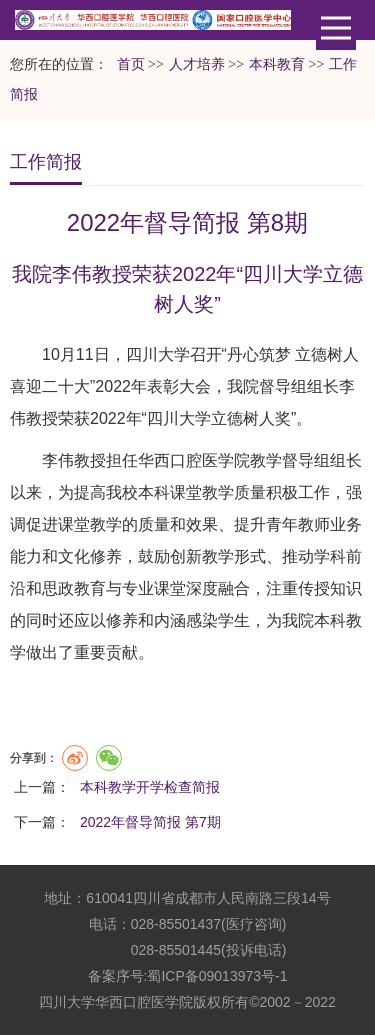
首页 (131, 64)
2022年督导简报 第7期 (150, 822)
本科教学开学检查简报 (150, 787)
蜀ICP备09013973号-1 (217, 976)
